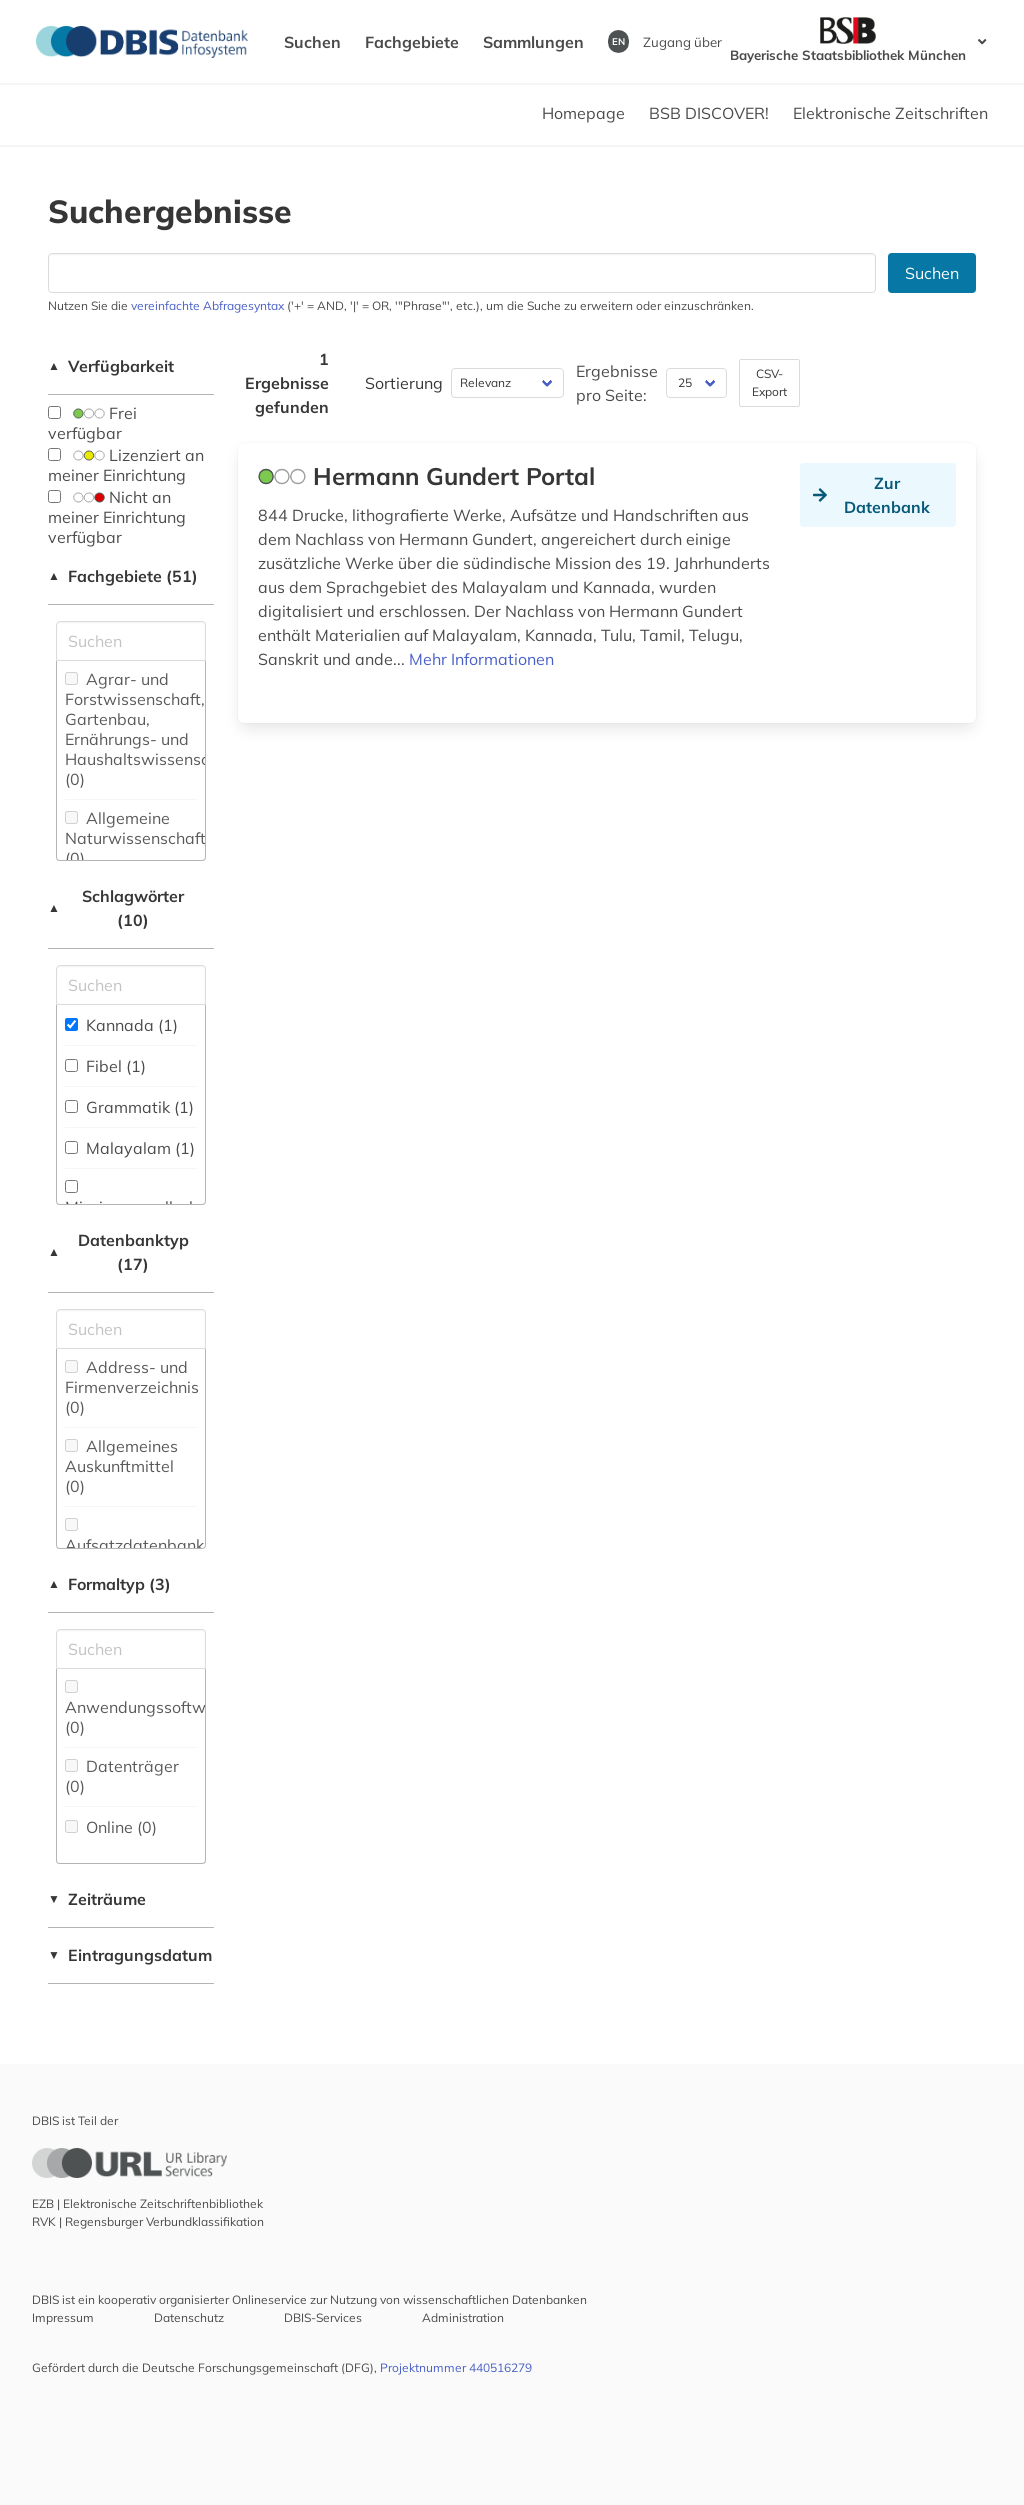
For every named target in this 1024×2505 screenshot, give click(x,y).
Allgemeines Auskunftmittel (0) (121, 1466)
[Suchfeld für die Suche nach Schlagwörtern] (131, 985)
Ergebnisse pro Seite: (617, 383)
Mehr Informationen (481, 659)
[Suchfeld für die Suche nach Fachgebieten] (131, 641)
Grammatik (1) (129, 1107)
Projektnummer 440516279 (456, 2367)
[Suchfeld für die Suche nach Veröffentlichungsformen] (131, 1649)
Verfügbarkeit (111, 366)
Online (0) (111, 1827)
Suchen (312, 42)
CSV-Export (769, 382)
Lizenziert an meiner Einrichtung (126, 465)
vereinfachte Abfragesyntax (207, 305)
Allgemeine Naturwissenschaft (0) (135, 838)
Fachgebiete (412, 42)
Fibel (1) (105, 1066)
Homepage (583, 113)
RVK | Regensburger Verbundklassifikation (148, 2221)
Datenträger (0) (122, 1776)
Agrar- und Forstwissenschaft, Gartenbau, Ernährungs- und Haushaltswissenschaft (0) (152, 729)
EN (618, 41)
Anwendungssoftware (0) (148, 1708)
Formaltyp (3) (109, 1584)
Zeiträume (97, 1899)
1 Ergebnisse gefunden (287, 383)
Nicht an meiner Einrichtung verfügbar (117, 517)
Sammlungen (533, 42)
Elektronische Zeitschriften (890, 113)
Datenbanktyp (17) (118, 1252)
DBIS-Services (323, 2317)
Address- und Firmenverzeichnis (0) (132, 1387)
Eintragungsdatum (130, 1955)
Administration (463, 2317)
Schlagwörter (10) (116, 908)
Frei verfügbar (92, 423)
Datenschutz (189, 2317)
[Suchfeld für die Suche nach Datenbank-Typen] (131, 1329)
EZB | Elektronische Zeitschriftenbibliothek (147, 2203)
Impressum (63, 2317)
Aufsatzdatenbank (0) (134, 1546)
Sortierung (404, 383)
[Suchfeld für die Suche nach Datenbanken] (462, 273)
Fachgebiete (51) (123, 576)
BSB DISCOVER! (709, 113)
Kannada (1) (121, 1025)
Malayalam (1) (130, 1148)
